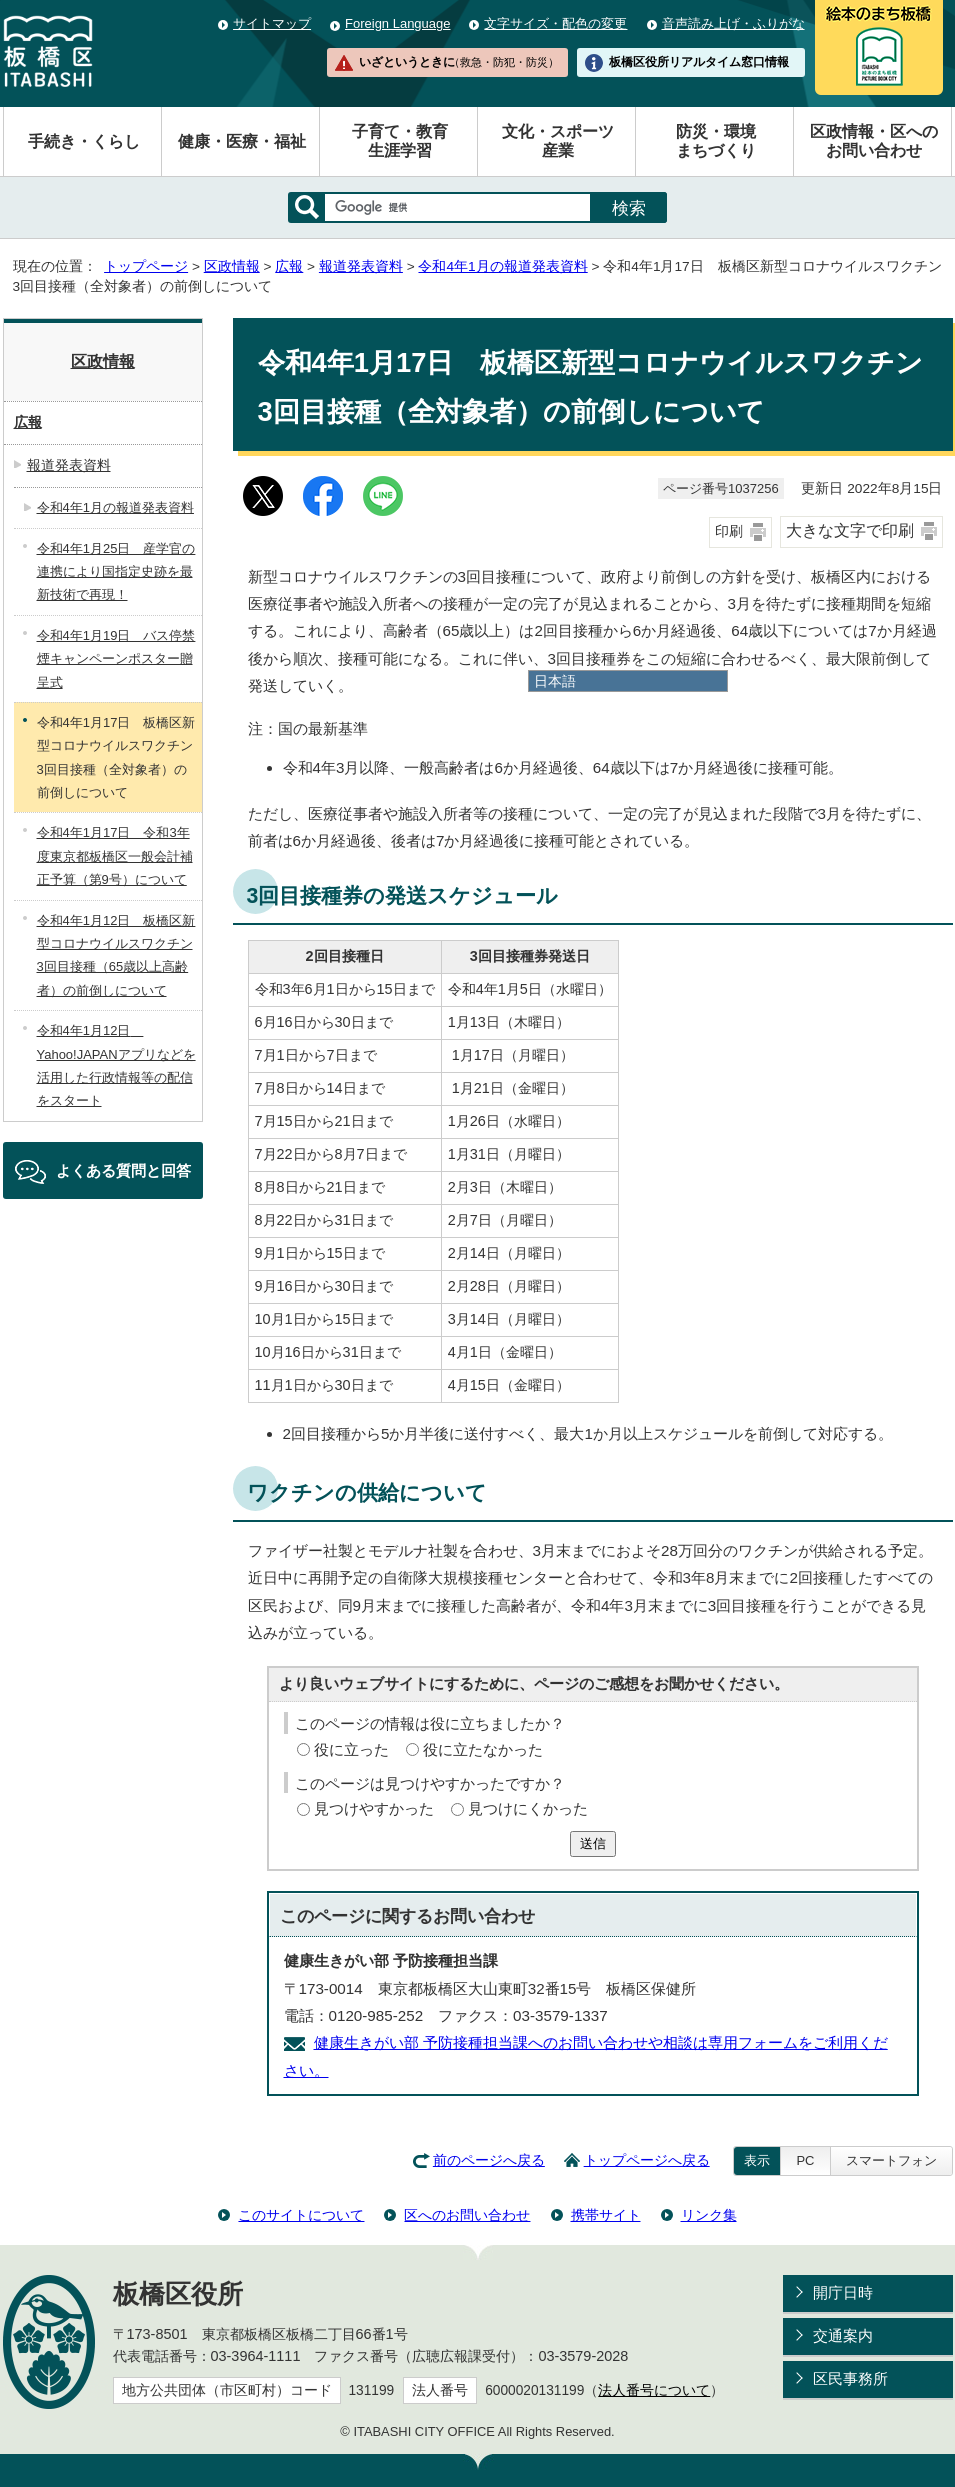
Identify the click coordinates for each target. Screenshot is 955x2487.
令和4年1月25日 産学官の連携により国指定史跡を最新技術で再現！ (116, 572)
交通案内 (843, 2335)
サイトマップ (272, 23)
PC (805, 2160)
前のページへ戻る (489, 2160)
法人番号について (654, 2390)
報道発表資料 (361, 266)
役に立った (351, 1749)
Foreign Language (397, 23)
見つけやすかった (374, 1808)
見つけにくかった (528, 1808)
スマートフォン (891, 2160)
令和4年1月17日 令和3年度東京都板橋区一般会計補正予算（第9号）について (115, 856)
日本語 (555, 681)
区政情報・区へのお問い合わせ (874, 141)
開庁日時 (843, 2292)
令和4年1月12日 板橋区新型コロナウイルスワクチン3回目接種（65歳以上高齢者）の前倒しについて (116, 955)
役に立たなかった (483, 1749)
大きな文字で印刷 (850, 530)
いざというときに (459, 62)
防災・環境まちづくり (716, 141)
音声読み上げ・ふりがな (733, 23)
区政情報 (232, 266)
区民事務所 (850, 2378)
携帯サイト (606, 2215)
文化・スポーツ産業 (558, 141)
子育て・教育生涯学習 (400, 141)
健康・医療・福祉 (242, 141)
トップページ (146, 266)
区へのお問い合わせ (467, 2215)
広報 (289, 266)
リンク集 (709, 2215)
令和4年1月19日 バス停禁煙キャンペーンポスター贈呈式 (116, 659)
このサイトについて (301, 2215)
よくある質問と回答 (123, 1170)
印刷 (729, 531)
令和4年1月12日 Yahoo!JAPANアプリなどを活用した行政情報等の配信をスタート (116, 1065)
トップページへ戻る (647, 2160)
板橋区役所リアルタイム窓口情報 (699, 62)
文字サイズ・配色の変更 (555, 23)
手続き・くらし (84, 141)
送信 (593, 1843)
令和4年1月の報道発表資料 (502, 266)
